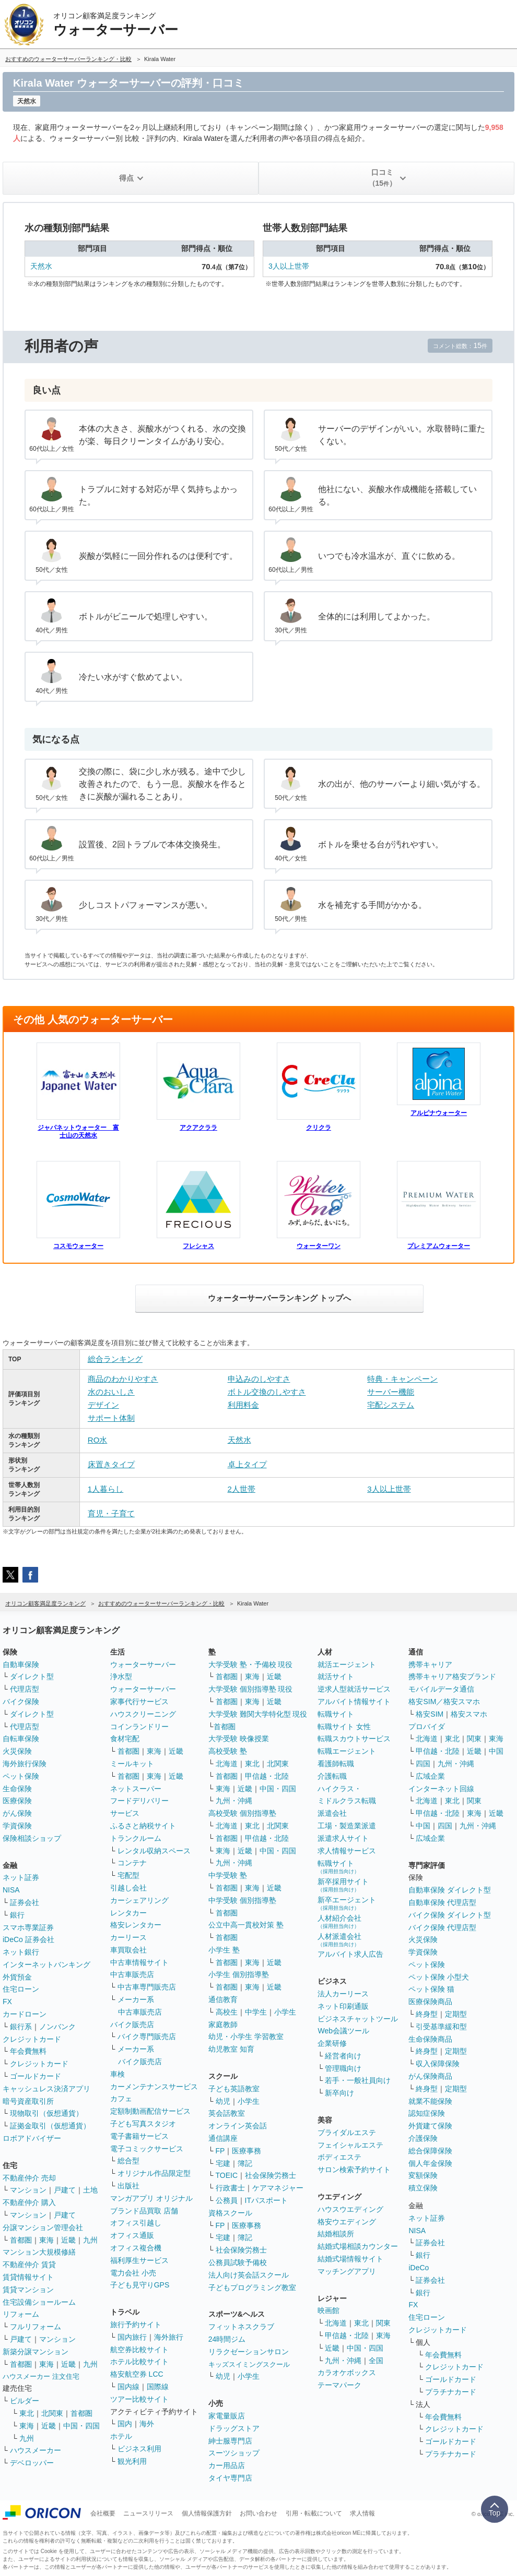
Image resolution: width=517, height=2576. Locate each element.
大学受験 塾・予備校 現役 (250, 1664)
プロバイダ (426, 1726)
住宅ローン (21, 1989)
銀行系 (21, 2026)
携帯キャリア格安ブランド (452, 1676)
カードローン (24, 2014)
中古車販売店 (132, 1974)
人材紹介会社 (339, 1921)
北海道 (227, 1763)
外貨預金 (17, 1977)
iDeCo (418, 2267)
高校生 (227, 2012)
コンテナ (132, 1863)
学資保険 (17, 1826)
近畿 (68, 2240)
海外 (146, 2423)
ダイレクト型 (32, 1676)
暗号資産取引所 (28, 2101)
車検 (117, 2074)
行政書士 (230, 2188)
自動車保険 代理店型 (442, 1902)
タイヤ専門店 (230, 2478)
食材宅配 (124, 1738)
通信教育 (223, 1999)
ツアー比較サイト (139, 2399)
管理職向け (343, 2068)
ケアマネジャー (277, 2188)
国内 (125, 2423)
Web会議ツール (343, 2031)
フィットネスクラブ (241, 2326)
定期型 (456, 2014)
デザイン (103, 1404)
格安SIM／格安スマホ (444, 1701)
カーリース (128, 1937)
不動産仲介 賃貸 (29, 2264)
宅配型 (128, 1875)
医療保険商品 (430, 2001)
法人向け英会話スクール (248, 2275)
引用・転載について (314, 2513)
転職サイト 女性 (344, 1726)
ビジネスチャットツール (358, 2019)
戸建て (65, 2190)
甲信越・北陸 (267, 1776)
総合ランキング (115, 1359)
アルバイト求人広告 (350, 1954)
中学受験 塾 (227, 1875)
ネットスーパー (135, 1788)
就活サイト (336, 1676)
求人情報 (362, 2513)
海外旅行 (168, 2337)
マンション (28, 2190)
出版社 (128, 2186)
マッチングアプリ (347, 2271)
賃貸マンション (28, 2289)
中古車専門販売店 (147, 1987)
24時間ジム (227, 2339)
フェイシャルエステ (350, 2145)
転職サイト (336, 1714)
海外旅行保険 (24, 1763)
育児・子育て (111, 1513)
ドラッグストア (234, 2428)
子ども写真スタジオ (143, 2123)
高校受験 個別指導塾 (242, 1813)
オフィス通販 (132, 2235)
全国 (376, 2360)
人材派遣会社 (339, 1939)
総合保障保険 (430, 2151)
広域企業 (430, 1776)
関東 (383, 2323)
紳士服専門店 (230, 2441)
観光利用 (132, 2461)
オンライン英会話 (237, 2126)
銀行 (17, 1915)
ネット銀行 (21, 1952)
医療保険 (17, 1800)
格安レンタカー (135, 1925)
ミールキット (132, 1763)
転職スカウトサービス (354, 1738)
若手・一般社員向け (358, 2080)
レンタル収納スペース (154, 1851)
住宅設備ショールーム (39, 2302)
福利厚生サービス (139, 2260)
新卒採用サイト (343, 1884)
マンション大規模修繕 (39, 2252)
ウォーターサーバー (143, 1664)
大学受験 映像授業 (238, 1738)
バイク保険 (21, 1701)
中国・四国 (81, 2426)
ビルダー (24, 2401)
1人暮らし (105, 1488)
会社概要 (102, 2513)
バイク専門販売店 (147, 2036)
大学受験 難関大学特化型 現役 (258, 1714)
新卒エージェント (347, 1903)
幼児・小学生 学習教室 (246, 2036)
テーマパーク (339, 2385)
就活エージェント (347, 1664)
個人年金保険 (430, 2163)
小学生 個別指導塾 (238, 1974)
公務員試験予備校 (237, 2262)
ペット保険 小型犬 (438, 1977)
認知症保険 (426, 2113)
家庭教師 (223, 2024)
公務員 (227, 2200)
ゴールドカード (35, 2076)
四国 (423, 1763)
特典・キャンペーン (402, 1378)
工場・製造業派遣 (347, 1826)
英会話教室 (226, 2113)
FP (220, 2151)
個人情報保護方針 (207, 2513)
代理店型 (24, 1689)
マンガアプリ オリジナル (151, 2198)
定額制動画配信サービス (150, 2111)
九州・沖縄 (234, 1800)
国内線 (128, 2386)
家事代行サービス (139, 1701)
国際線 (158, 2386)
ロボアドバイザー (32, 2138)
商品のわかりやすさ (123, 1378)
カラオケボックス (347, 2372)
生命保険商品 (430, 2039)
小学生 (285, 2012)
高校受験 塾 (227, 1751)
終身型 (427, 2014)
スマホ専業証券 (28, 1927)
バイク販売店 (132, 2024)
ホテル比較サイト (139, 2361)
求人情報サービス (347, 1851)
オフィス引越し (135, 2223)
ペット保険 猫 (431, 1989)
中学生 (256, 2012)
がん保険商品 (430, 2076)
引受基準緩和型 (441, 2026)
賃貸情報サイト (28, 2277)
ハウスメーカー (35, 2450)
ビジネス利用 (139, 2449)
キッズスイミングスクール (249, 2364)
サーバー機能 (390, 1391)
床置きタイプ (111, 1464)
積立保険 (423, 2188)
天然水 (41, 266)
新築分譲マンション (35, 2351)
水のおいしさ (111, 1391)
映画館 (328, 2310)
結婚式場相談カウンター (358, 2246)
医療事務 (246, 2151)
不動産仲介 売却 (29, 2178)
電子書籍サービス (139, 2136)
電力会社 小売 (133, 2273)
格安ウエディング (347, 2222)
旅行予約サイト (135, 2324)
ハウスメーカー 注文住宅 (41, 2376)
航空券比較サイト (139, 2349)
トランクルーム (135, 1838)
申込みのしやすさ (259, 1378)
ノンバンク (57, 2026)
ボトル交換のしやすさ (267, 1391)
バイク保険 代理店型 (442, 1927)
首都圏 (21, 2240)
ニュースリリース (148, 2513)
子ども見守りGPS (140, 2285)
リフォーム (21, 2314)
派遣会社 (332, 1813)
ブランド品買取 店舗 (144, 2211)
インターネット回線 (441, 1788)
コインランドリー (139, 1726)
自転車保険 (21, 1738)
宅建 (223, 2163)
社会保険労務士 (270, 2175)
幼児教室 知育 (231, 2049)
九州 (90, 2240)
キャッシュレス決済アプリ (46, 2088)
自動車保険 (21, 1664)
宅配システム (390, 1404)
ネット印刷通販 (343, 2006)
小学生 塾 (224, 1950)
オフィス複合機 (135, 2248)
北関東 (52, 2413)
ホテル (121, 2436)
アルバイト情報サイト (354, 1701)
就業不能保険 (430, 2101)
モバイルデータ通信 (441, 1689)
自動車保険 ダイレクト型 (449, 1890)
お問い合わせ (258, 2513)
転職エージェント (347, 1751)
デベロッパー (32, 2463)
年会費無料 (28, 2051)
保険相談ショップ (32, 1838)
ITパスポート (266, 2200)
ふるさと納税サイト (143, 1826)
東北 (26, 2413)
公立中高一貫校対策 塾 (246, 1925)
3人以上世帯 (288, 266)
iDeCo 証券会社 (28, 1939)
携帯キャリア (430, 1664)
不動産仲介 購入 (29, 2202)
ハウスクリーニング (143, 1714)
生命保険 (17, 1788)
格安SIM (429, 1714)
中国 (496, 1751)
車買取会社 (128, 1950)
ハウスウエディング (350, 2209)
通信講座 (223, 2138)
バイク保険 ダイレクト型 (449, 1915)
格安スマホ (469, 1714)
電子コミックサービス (146, 2148)
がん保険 (17, 1813)
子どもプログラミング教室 (252, 2287)
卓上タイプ (247, 1464)
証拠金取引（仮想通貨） (50, 2126)
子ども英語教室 (234, 2088)
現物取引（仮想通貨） (46, 2113)
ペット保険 (21, 1776)
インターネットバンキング (46, 1964)
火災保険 (17, 1751)
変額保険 (423, 2175)
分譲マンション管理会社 (43, 2227)
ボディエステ (339, 2157)
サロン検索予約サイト (354, 2169)
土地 (90, 2190)
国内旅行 (132, 2337)
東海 (46, 2240)
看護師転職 (336, 1763)
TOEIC (227, 2175)
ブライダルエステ (347, 2132)
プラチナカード (450, 2392)
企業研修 (332, 2043)
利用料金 (243, 1404)
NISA (11, 1890)
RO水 (98, 1439)
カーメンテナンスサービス (154, 2086)
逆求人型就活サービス (354, 1689)
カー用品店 (226, 2465)
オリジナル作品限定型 (154, 2173)
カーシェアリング (139, 1900)
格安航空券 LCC (136, 2374)
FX (7, 2001)
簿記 (245, 2163)
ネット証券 (21, 1877)
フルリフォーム (35, 2326)
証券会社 (24, 1902)
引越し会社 (128, 1888)
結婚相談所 (336, 2234)
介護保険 (423, 2138)
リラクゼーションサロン (248, 2351)
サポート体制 (111, 1417)
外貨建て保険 (430, 2126)
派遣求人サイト (343, 1838)
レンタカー (128, 1913)
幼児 (223, 2101)
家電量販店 (226, 2416)
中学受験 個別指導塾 (242, 1900)
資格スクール (230, 2213)
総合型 (128, 2160)
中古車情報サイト (139, 1962)
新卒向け (339, 2093)
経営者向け (343, 2056)
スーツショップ (234, 2453)
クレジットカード (32, 2039)
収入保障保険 (438, 2063)
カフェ (121, 2098)
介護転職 (332, 1776)
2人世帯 (241, 1488)
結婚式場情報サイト (350, 2259)
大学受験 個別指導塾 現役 (250, 1689)
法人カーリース (343, 1994)
